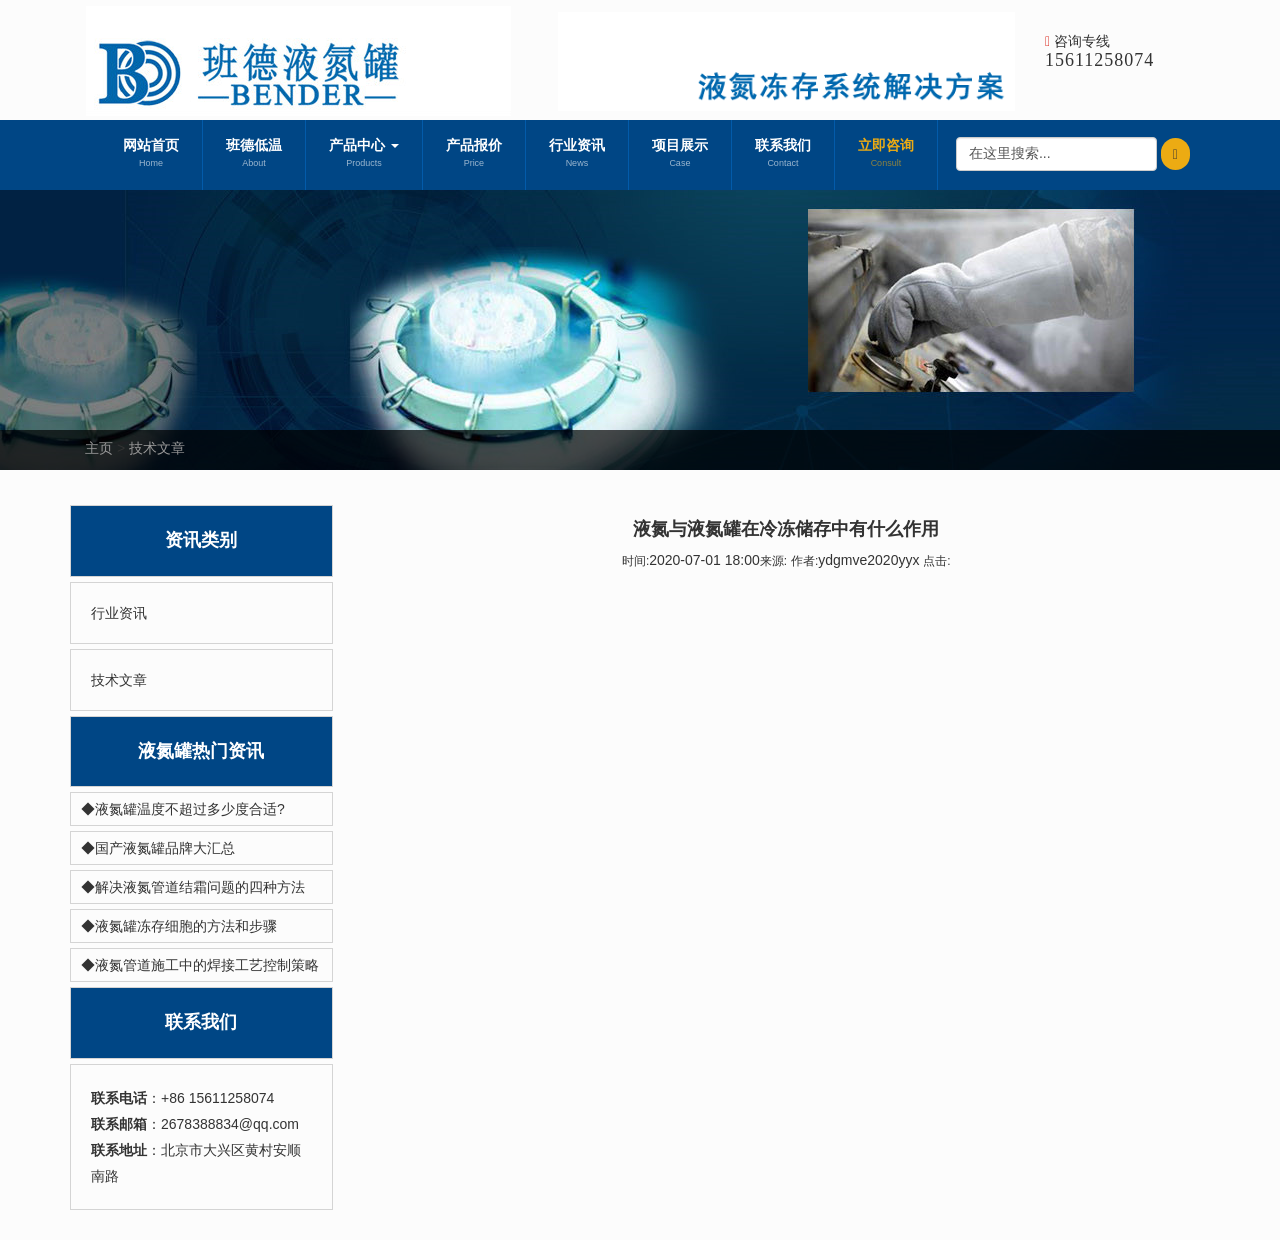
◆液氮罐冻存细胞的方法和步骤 (179, 926)
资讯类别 (201, 540)
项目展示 (680, 155)
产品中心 (364, 155)
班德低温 (254, 155)
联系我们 (783, 155)
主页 (99, 448)
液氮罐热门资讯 (201, 751)
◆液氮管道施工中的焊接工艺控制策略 (200, 965)
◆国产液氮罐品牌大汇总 (158, 848)
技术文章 (157, 448)
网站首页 (151, 155)
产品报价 (474, 155)
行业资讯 (577, 155)
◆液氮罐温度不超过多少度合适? (183, 809)
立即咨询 (886, 155)
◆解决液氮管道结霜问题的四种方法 (193, 887)
